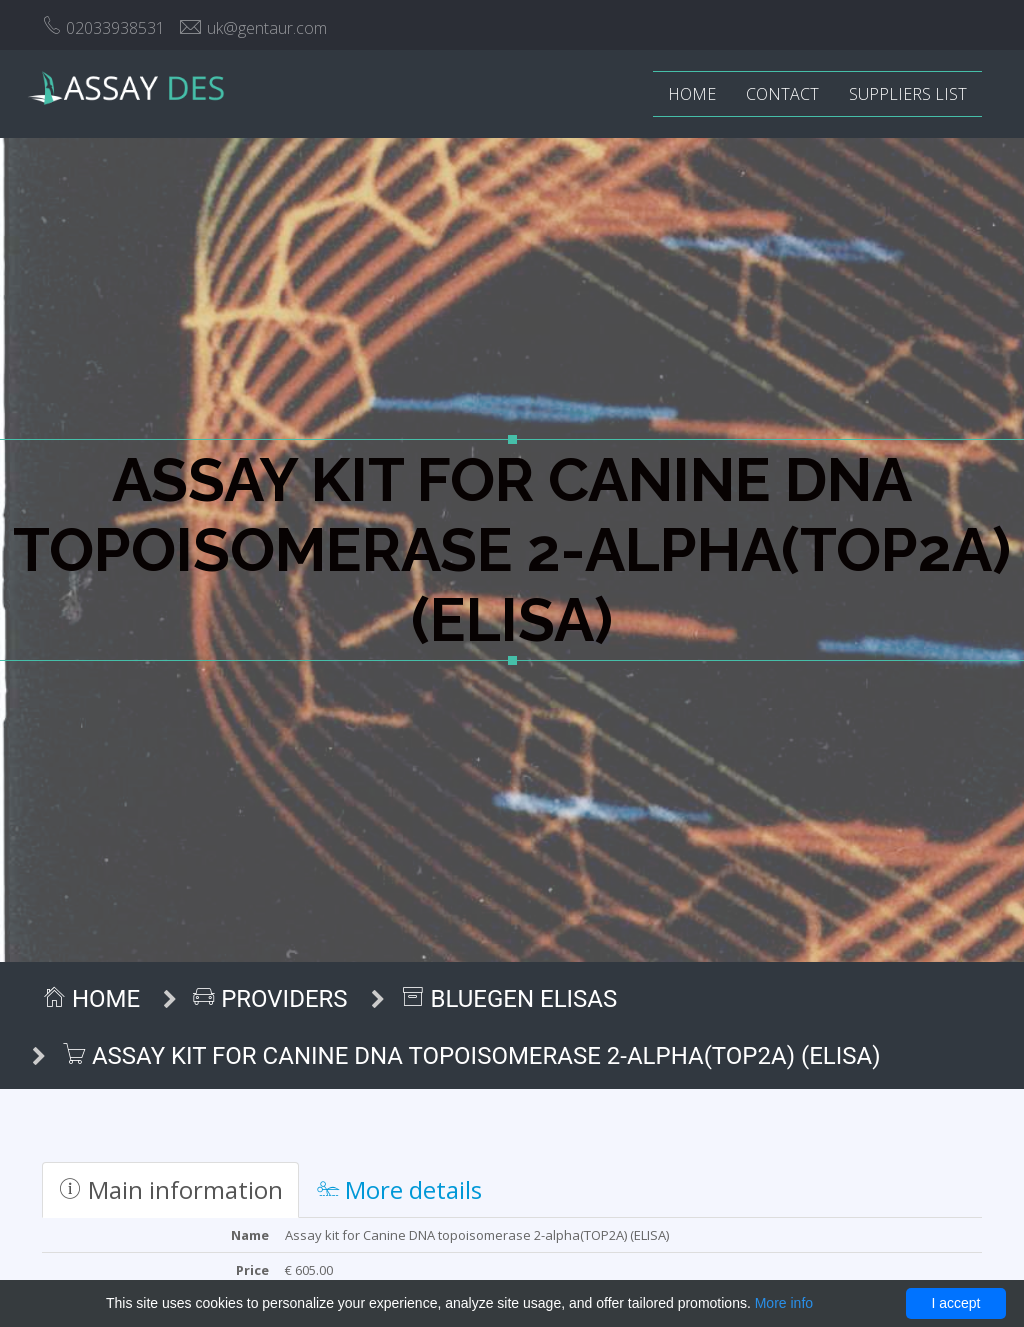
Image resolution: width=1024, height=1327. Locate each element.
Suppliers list (908, 94)
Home (692, 94)
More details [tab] (399, 1189)
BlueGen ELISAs (509, 999)
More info (784, 1303)
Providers (270, 999)
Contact (782, 94)
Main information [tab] (170, 1189)
